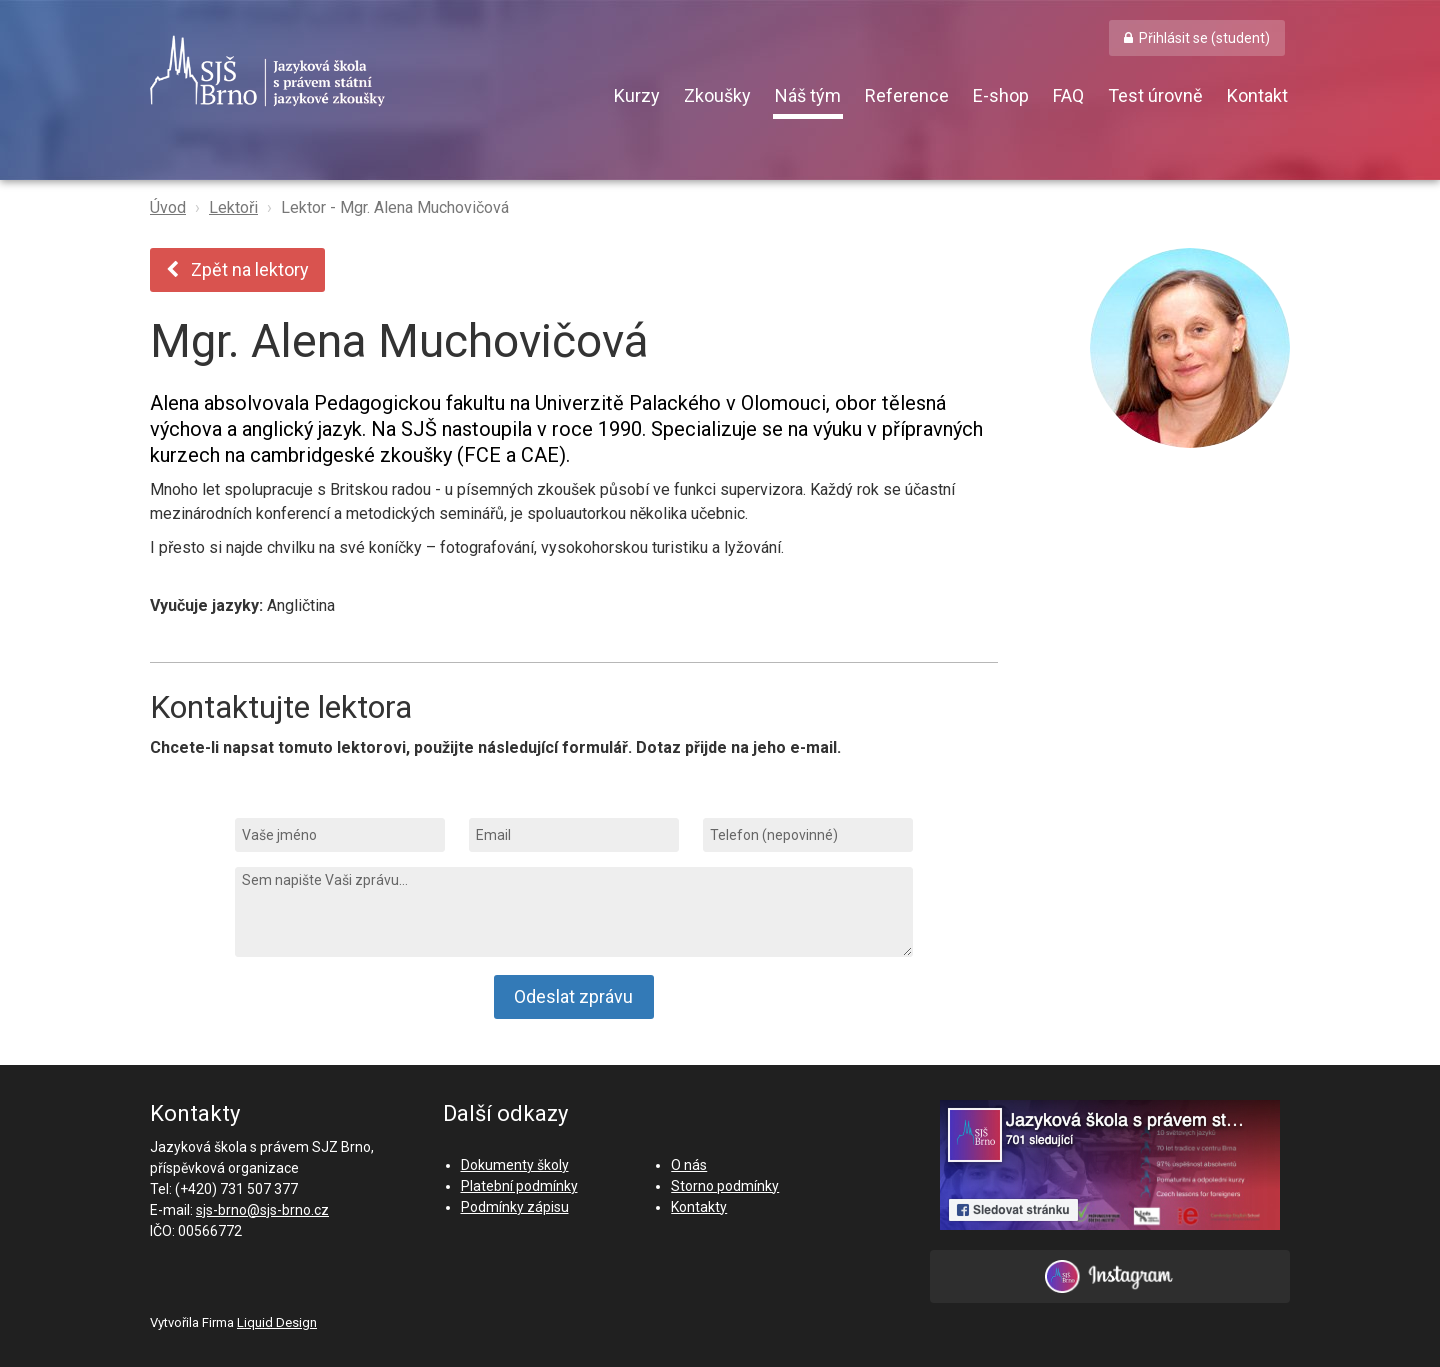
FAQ (1068, 95)
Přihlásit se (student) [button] (1204, 38)
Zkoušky (717, 95)
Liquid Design (277, 1322)
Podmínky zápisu (515, 1207)
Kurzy (637, 95)
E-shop (1001, 95)
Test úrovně (1155, 95)
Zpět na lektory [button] (237, 269)
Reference (907, 95)
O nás (689, 1165)
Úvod (168, 207)
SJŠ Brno (360, 71)
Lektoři (233, 207)
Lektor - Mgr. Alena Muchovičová (395, 207)
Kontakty (699, 1207)
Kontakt (1257, 95)
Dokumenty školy (515, 1165)
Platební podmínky (519, 1186)
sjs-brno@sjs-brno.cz (262, 1210)
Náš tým (808, 95)
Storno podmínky (725, 1186)
